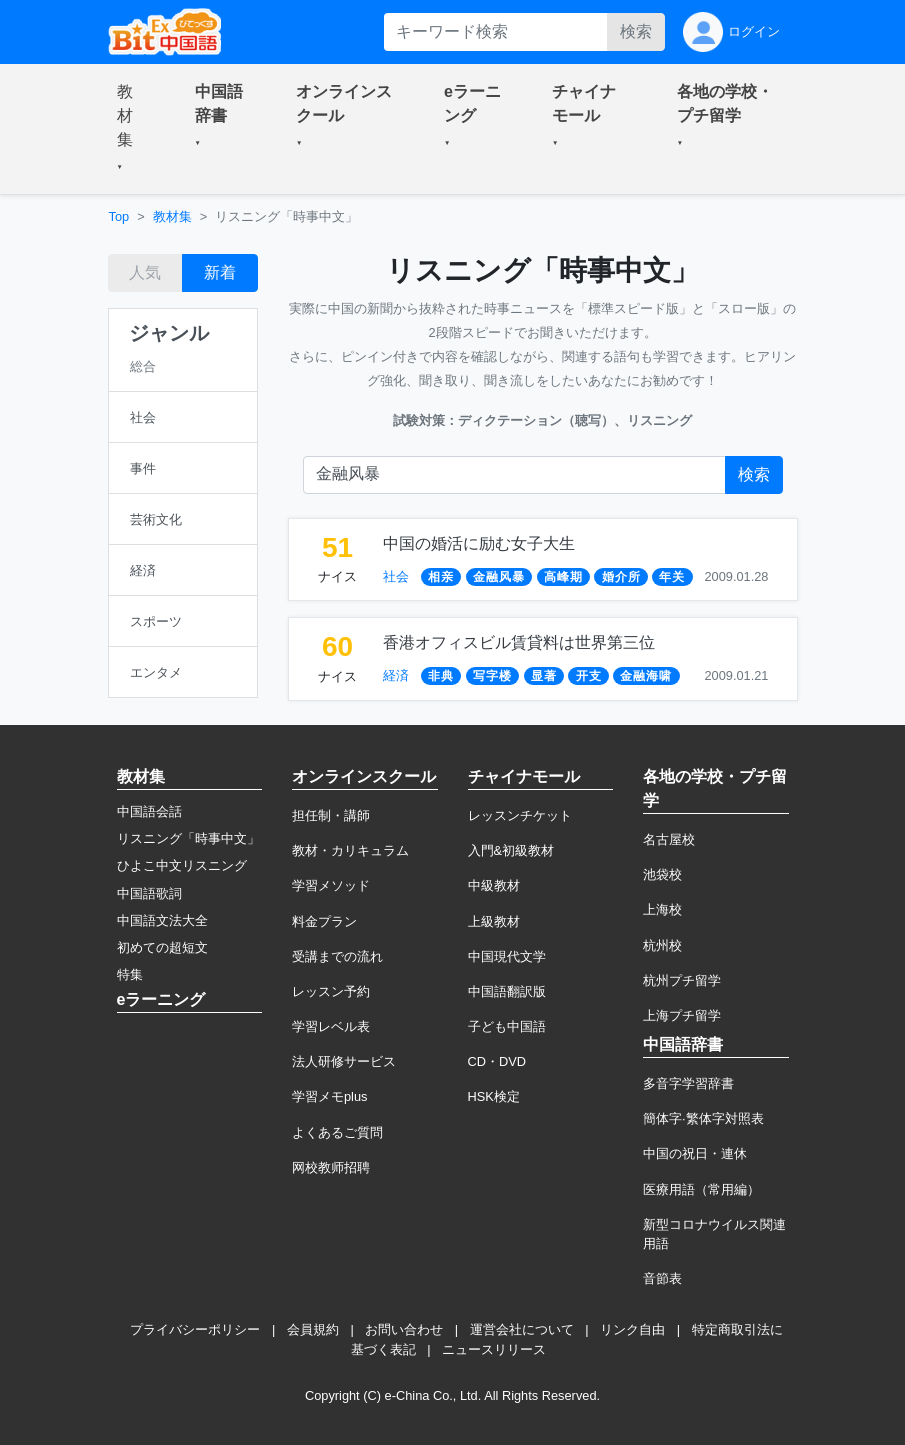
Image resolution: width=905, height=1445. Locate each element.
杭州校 (662, 945)
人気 (145, 272)
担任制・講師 (331, 815)
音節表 (662, 1278)
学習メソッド (331, 885)
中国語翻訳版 (507, 991)
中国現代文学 (507, 956)
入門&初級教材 (511, 850)
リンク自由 (632, 1329)
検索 (636, 31)
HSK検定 (494, 1096)
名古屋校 (669, 839)
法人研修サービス (344, 1061)
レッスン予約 (331, 991)
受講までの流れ (337, 956)
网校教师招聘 (331, 1167)
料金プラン (324, 921)
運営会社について (522, 1329)
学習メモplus (329, 1096)
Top (119, 216)
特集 (130, 974)
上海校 (662, 909)
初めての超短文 (162, 947)
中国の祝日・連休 (695, 1153)
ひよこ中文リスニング (182, 865)
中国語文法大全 (162, 920)
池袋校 (662, 874)
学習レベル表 (331, 1026)
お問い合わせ (404, 1329)
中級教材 (494, 885)
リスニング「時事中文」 (188, 838)
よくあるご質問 (337, 1132)
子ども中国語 (507, 1026)
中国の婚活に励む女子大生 (479, 543)
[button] (132, 129)
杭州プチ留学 (682, 980)
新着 (220, 272)
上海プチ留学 (682, 1015)
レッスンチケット (520, 815)
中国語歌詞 (149, 893)
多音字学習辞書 (688, 1083)
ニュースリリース (494, 1349)
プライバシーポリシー (195, 1329)
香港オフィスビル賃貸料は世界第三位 (519, 642)
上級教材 (494, 921)
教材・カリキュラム (350, 850)
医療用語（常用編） (701, 1189)
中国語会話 (149, 811)
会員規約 (313, 1329)
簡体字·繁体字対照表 (703, 1118)
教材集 (172, 216)
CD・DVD (497, 1061)
